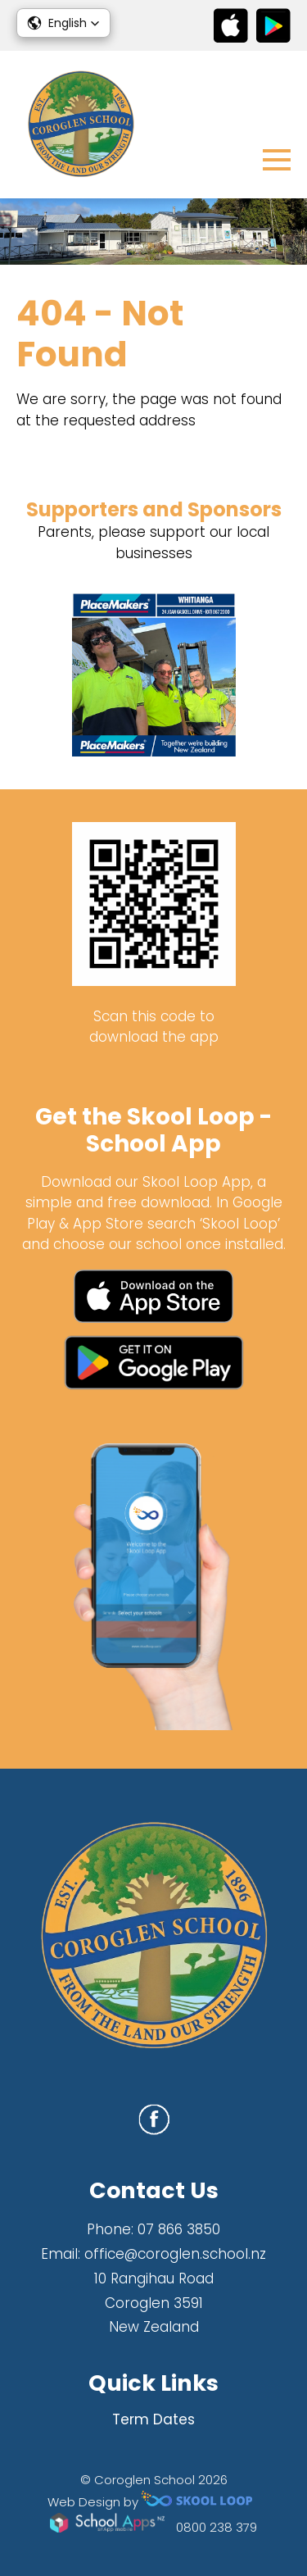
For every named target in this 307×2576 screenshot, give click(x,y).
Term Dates (153, 2419)
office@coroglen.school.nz (175, 2254)
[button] (63, 23)
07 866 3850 (179, 2229)
